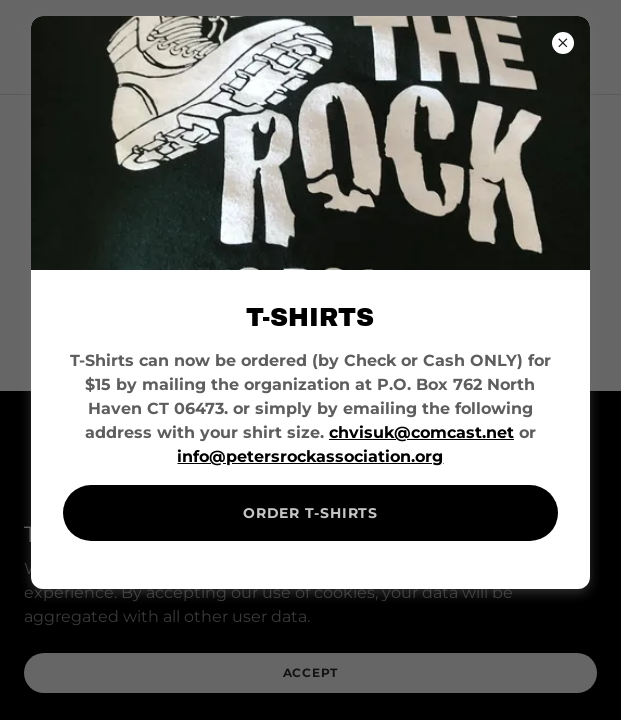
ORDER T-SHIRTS (310, 513)
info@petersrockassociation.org (310, 456)
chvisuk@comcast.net (421, 432)
